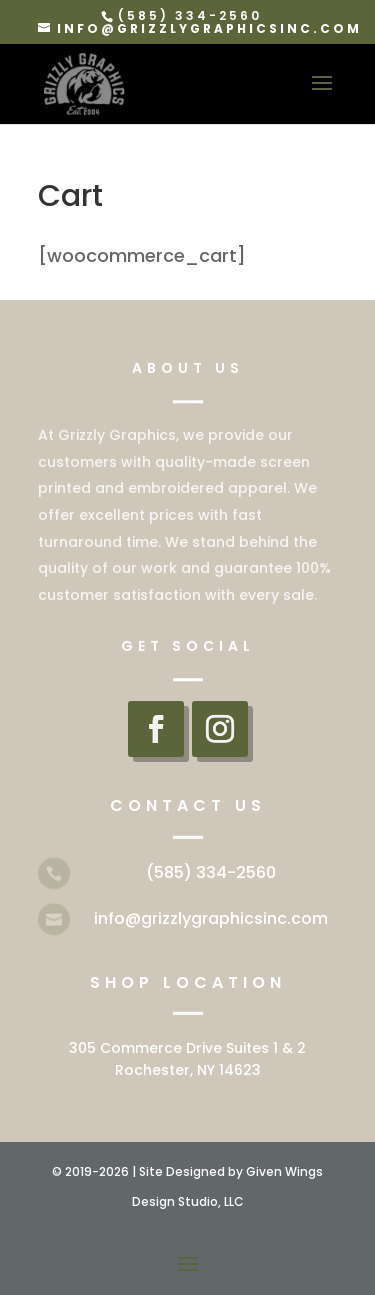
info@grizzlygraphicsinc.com (211, 918)
